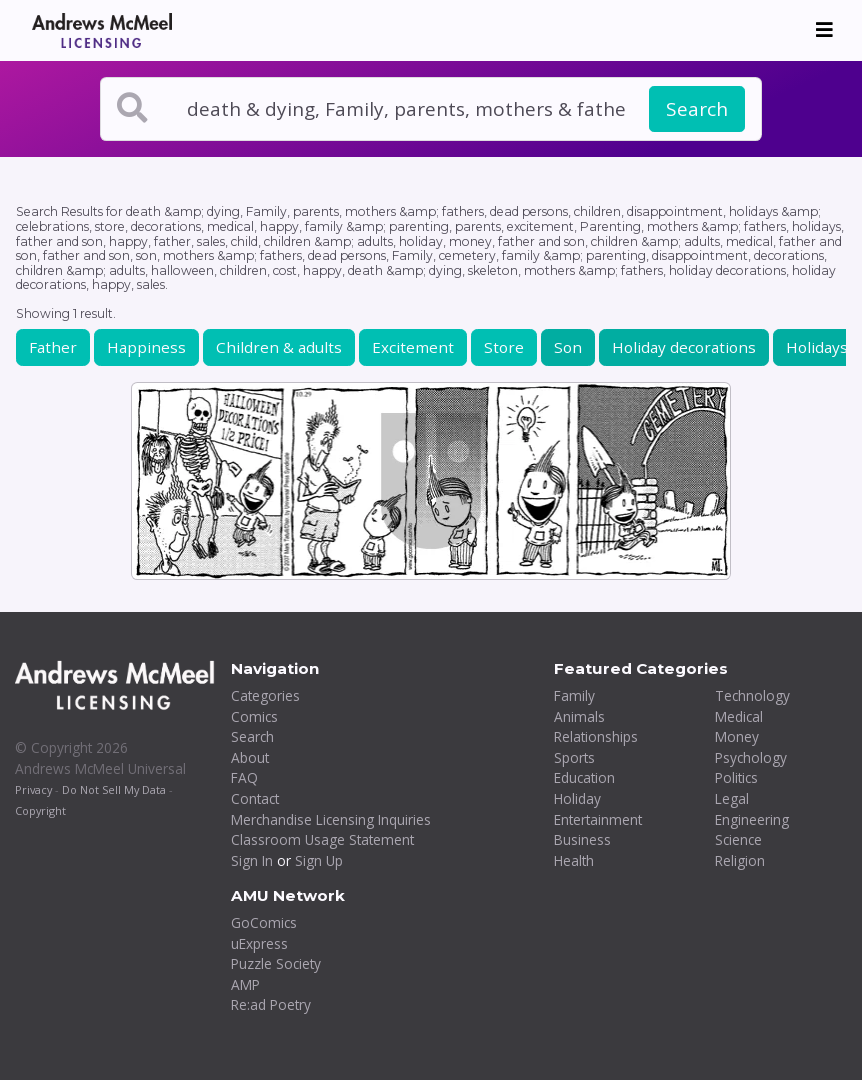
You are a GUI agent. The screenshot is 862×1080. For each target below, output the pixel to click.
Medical (739, 716)
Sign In (252, 860)
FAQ (244, 777)
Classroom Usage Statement (322, 839)
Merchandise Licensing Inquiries (331, 819)
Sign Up (319, 860)
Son (568, 347)
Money (737, 736)
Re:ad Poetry (271, 1004)
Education (584, 777)
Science (738, 839)
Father (53, 347)
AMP (245, 984)
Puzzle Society (276, 963)
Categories (265, 695)
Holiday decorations (684, 347)
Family (574, 695)
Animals (579, 716)
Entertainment (598, 819)
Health (574, 860)
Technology (752, 695)
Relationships (596, 736)
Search (697, 109)
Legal (732, 798)
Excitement (413, 347)
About (250, 757)
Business (582, 839)
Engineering (752, 819)
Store (504, 347)
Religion (740, 860)
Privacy (33, 789)
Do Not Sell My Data (114, 789)
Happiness (146, 347)
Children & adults (279, 347)
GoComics (264, 922)
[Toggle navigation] (824, 30)
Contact (255, 798)
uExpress (259, 943)
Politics (736, 777)
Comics (254, 716)
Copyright (40, 810)
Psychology (751, 757)
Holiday (577, 798)
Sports (574, 757)
